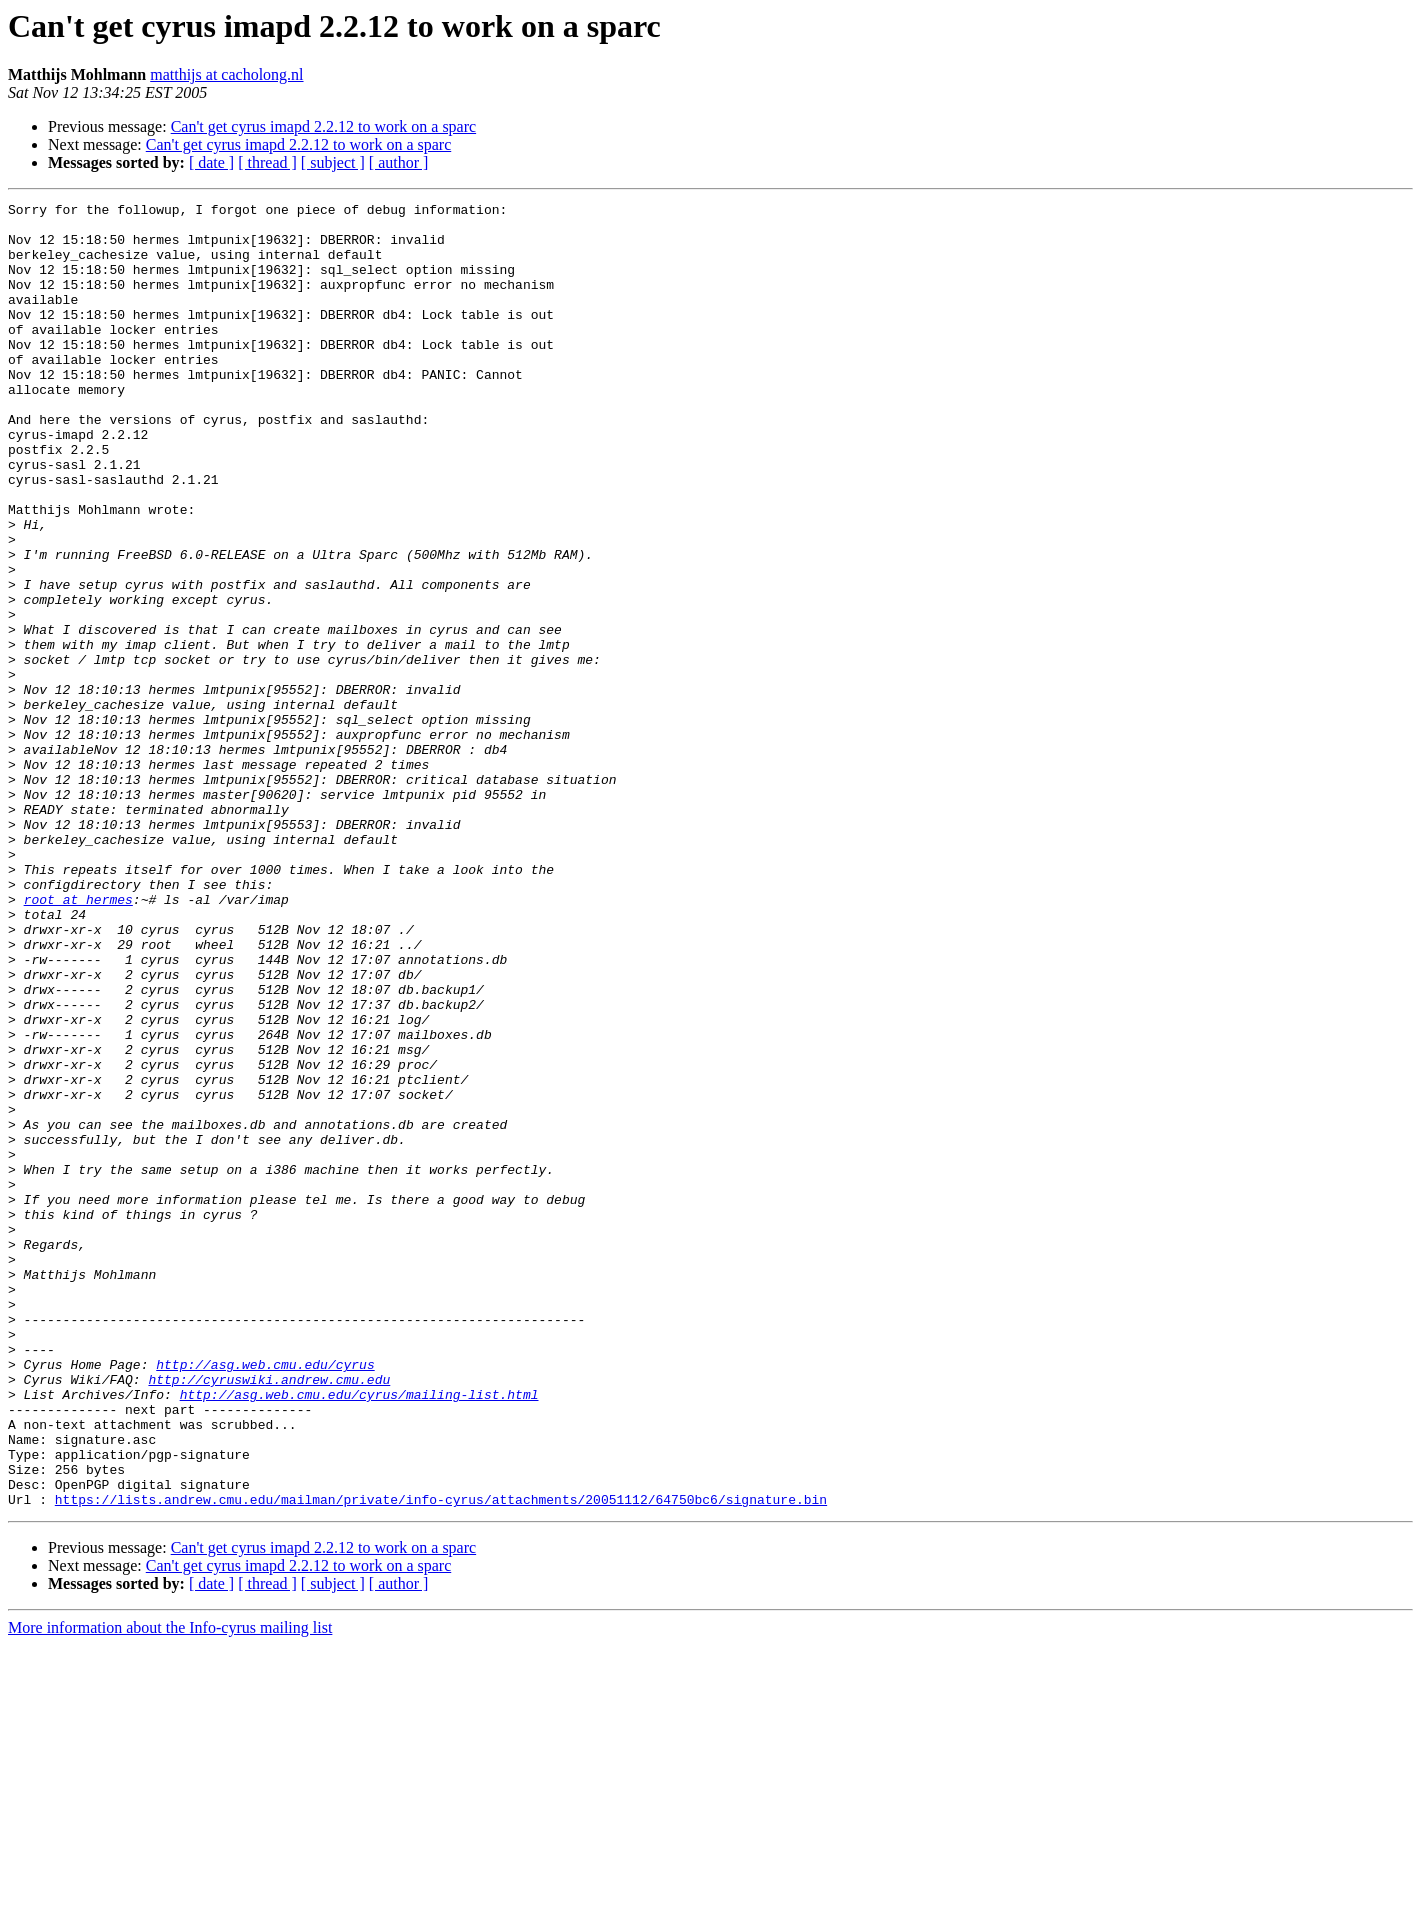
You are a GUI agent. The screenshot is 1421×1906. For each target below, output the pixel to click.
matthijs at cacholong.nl (226, 74)
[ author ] (399, 162)
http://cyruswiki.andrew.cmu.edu (269, 1616)
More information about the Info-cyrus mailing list (170, 1888)
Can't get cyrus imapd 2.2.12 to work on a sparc (323, 126)
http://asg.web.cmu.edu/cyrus (265, 1598)
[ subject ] (333, 162)
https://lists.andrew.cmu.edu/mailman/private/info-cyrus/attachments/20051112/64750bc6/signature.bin (441, 1760)
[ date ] (211, 162)
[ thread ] (267, 162)
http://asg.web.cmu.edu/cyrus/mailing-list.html (359, 1634)
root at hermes (78, 1040)
